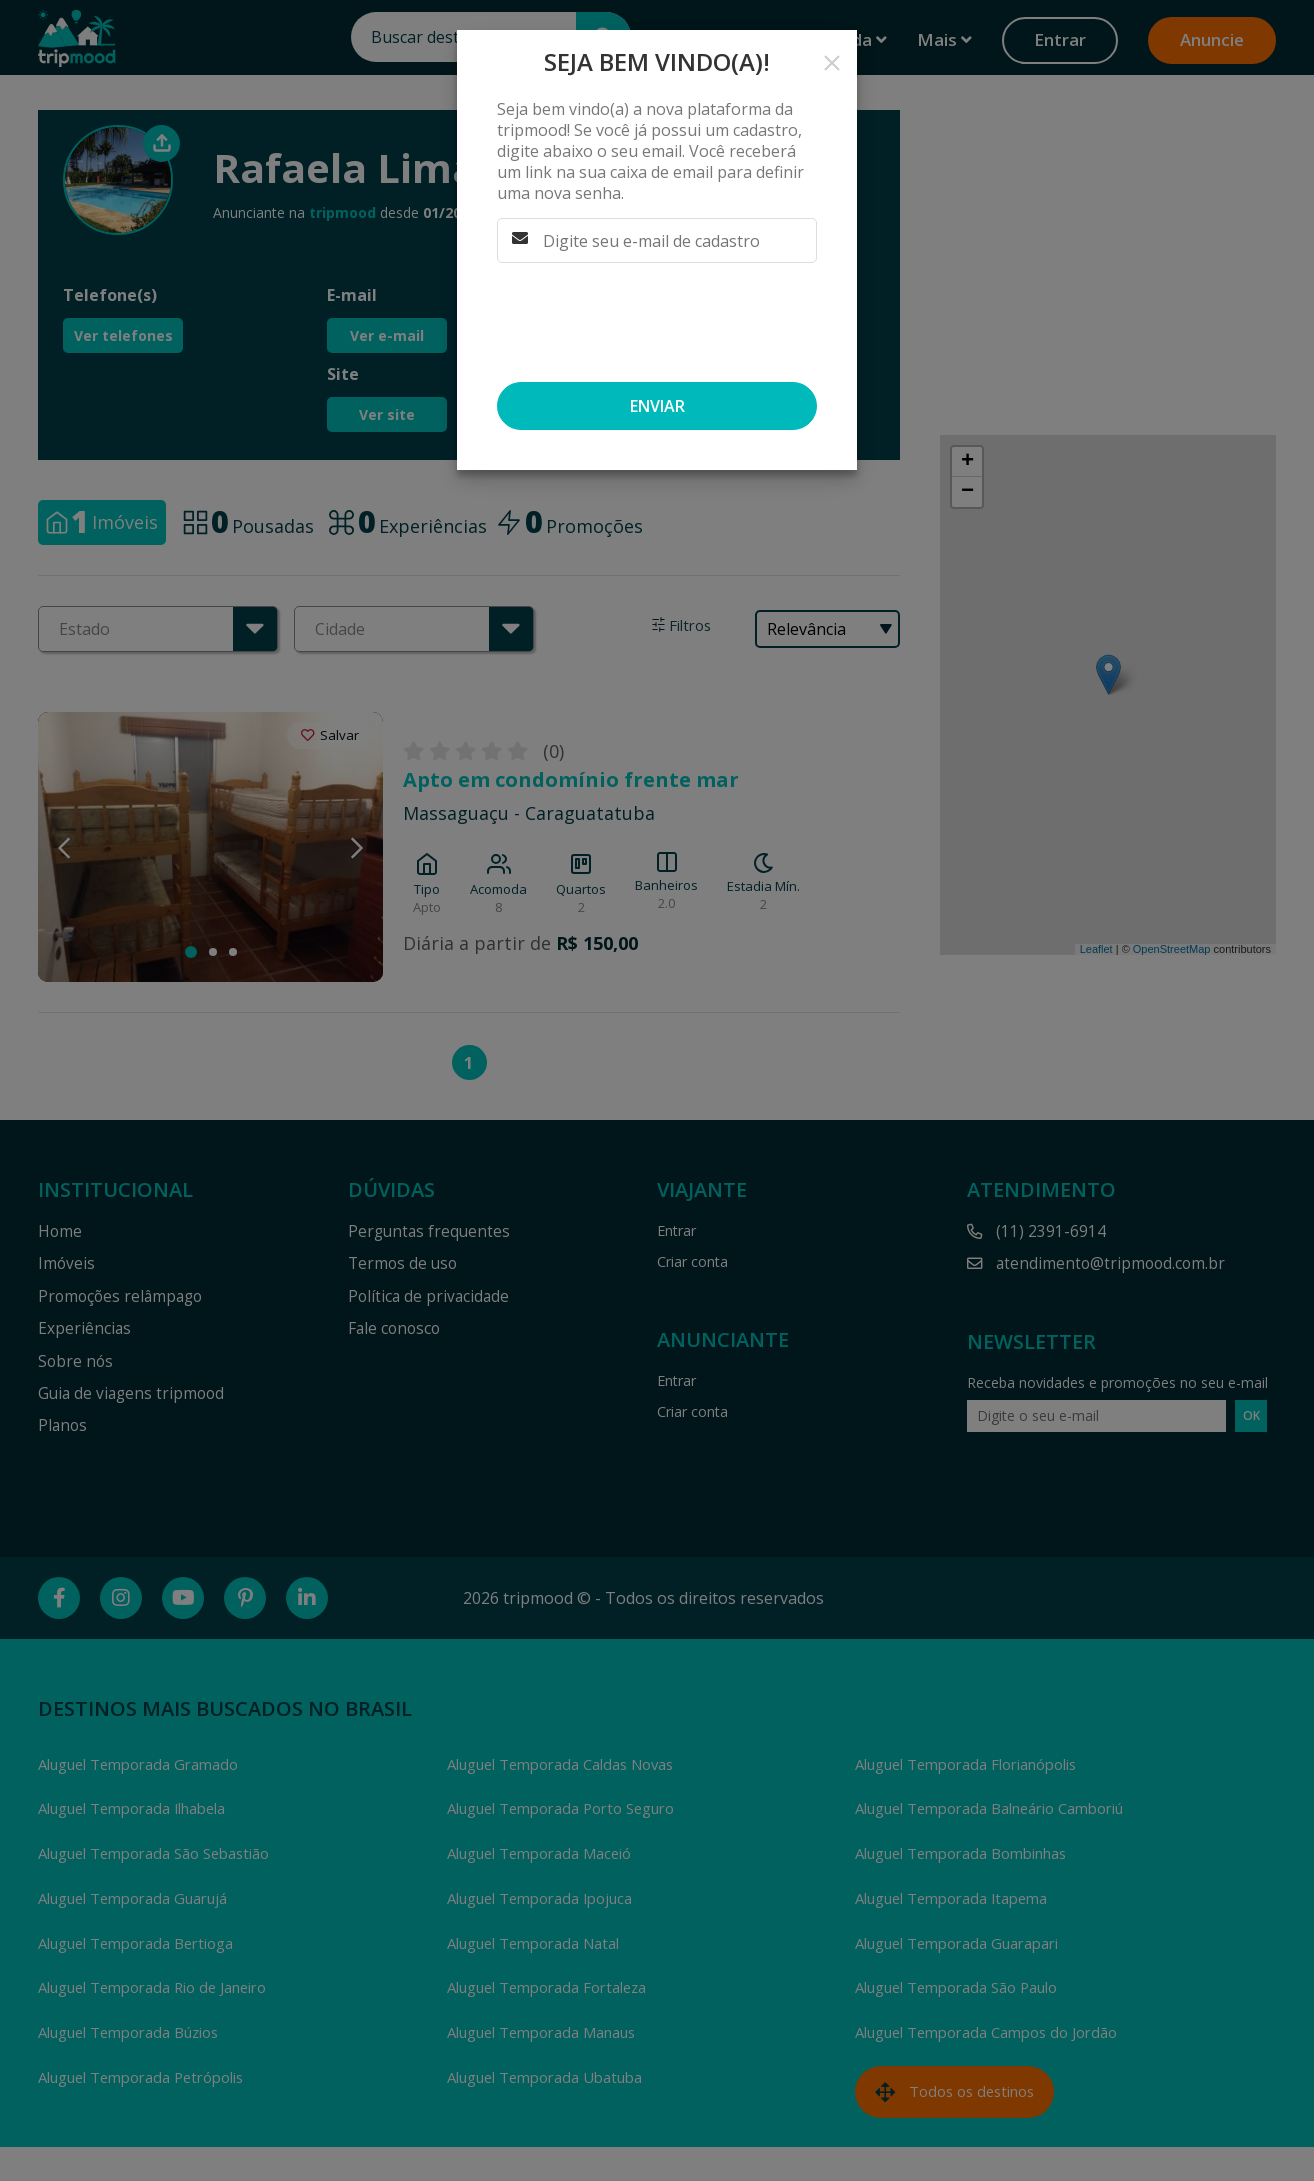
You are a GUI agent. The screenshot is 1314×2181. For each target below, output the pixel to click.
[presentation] (649, 322)
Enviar (657, 406)
